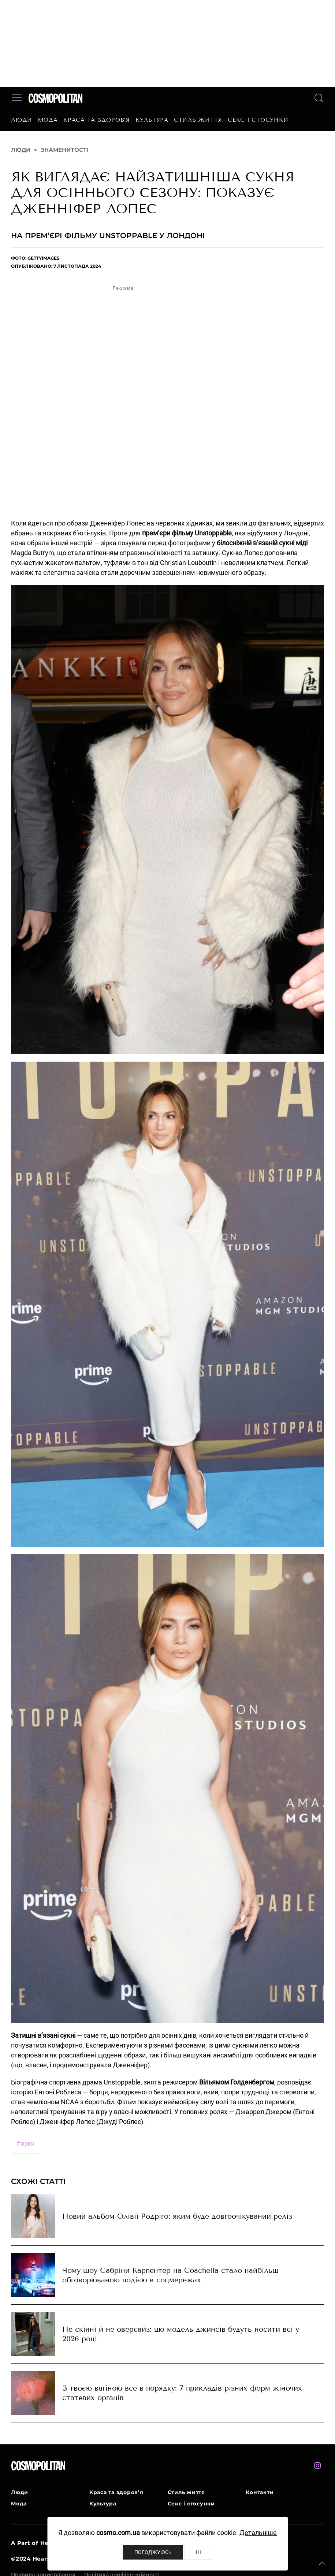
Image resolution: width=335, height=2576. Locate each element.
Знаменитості (65, 149)
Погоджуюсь (153, 2552)
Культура (151, 120)
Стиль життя (198, 120)
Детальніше (258, 2533)
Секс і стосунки (258, 120)
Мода (48, 120)
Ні (198, 2552)
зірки (25, 2143)
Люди (21, 120)
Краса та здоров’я (96, 120)
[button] (322, 2563)
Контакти (259, 2492)
